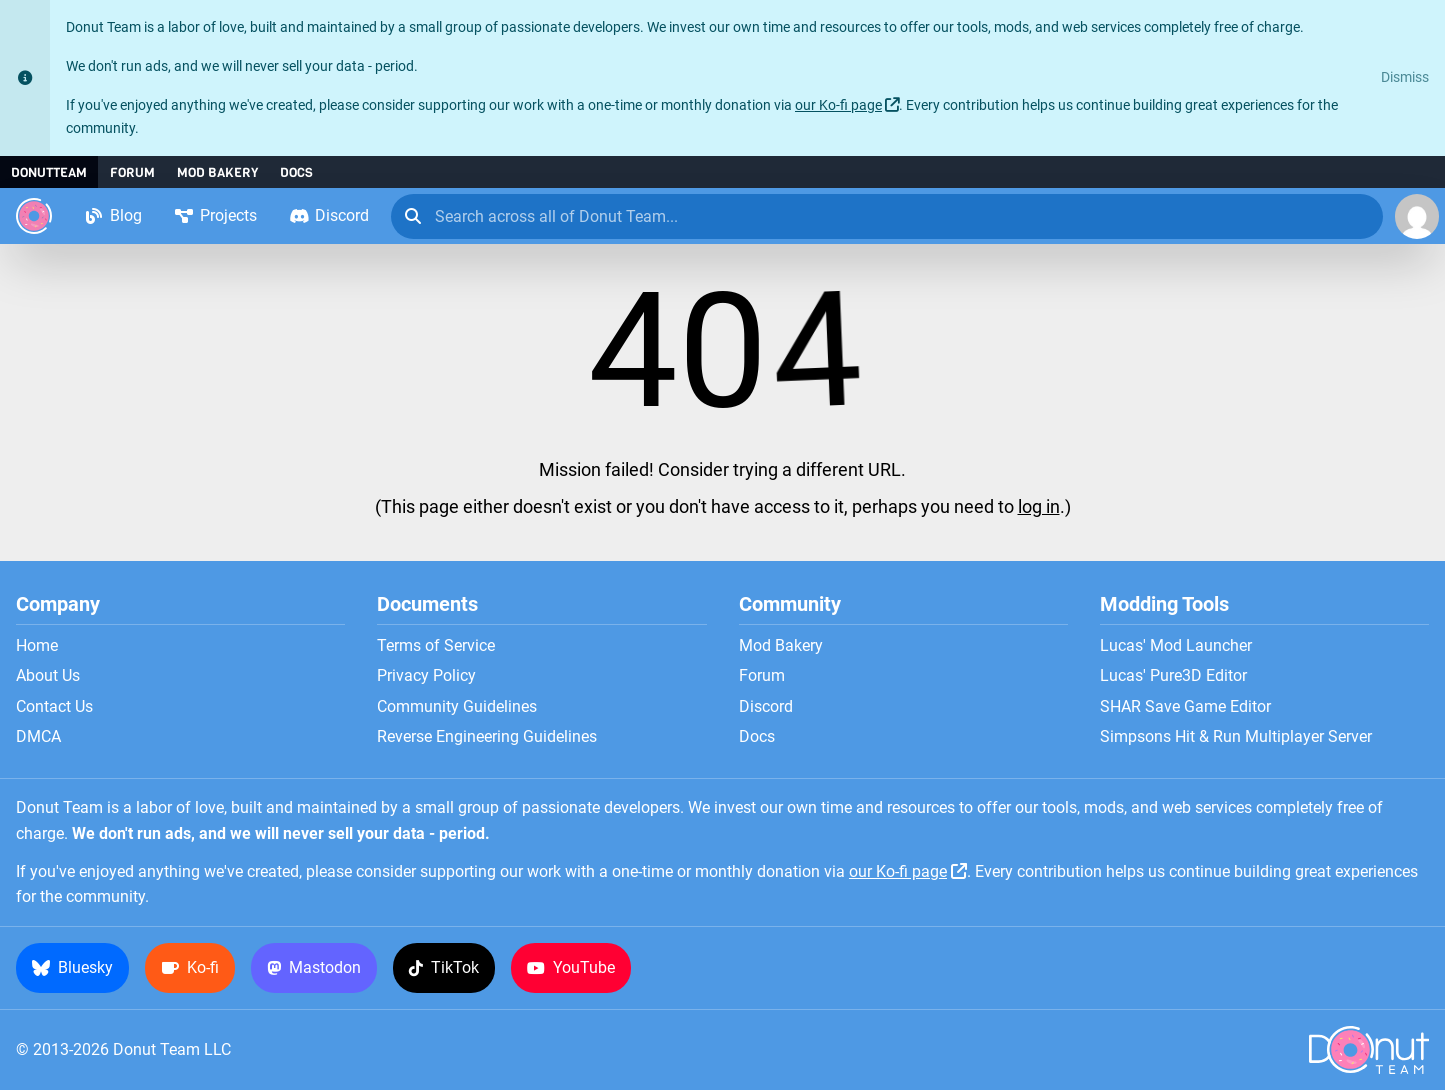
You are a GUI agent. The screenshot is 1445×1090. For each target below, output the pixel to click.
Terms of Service (436, 646)
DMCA (38, 737)
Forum (132, 172)
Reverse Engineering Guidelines (487, 737)
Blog (113, 215)
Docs (296, 172)
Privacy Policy (426, 676)
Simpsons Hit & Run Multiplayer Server (1236, 737)
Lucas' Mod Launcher (1176, 646)
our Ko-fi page (838, 105)
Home (37, 646)
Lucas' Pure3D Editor (1173, 676)
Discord (329, 215)
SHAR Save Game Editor (1185, 707)
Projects (215, 215)
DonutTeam (49, 172)
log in (1039, 507)
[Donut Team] (34, 216)
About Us (48, 676)
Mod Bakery (217, 172)
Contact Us (54, 707)
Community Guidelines (457, 707)
